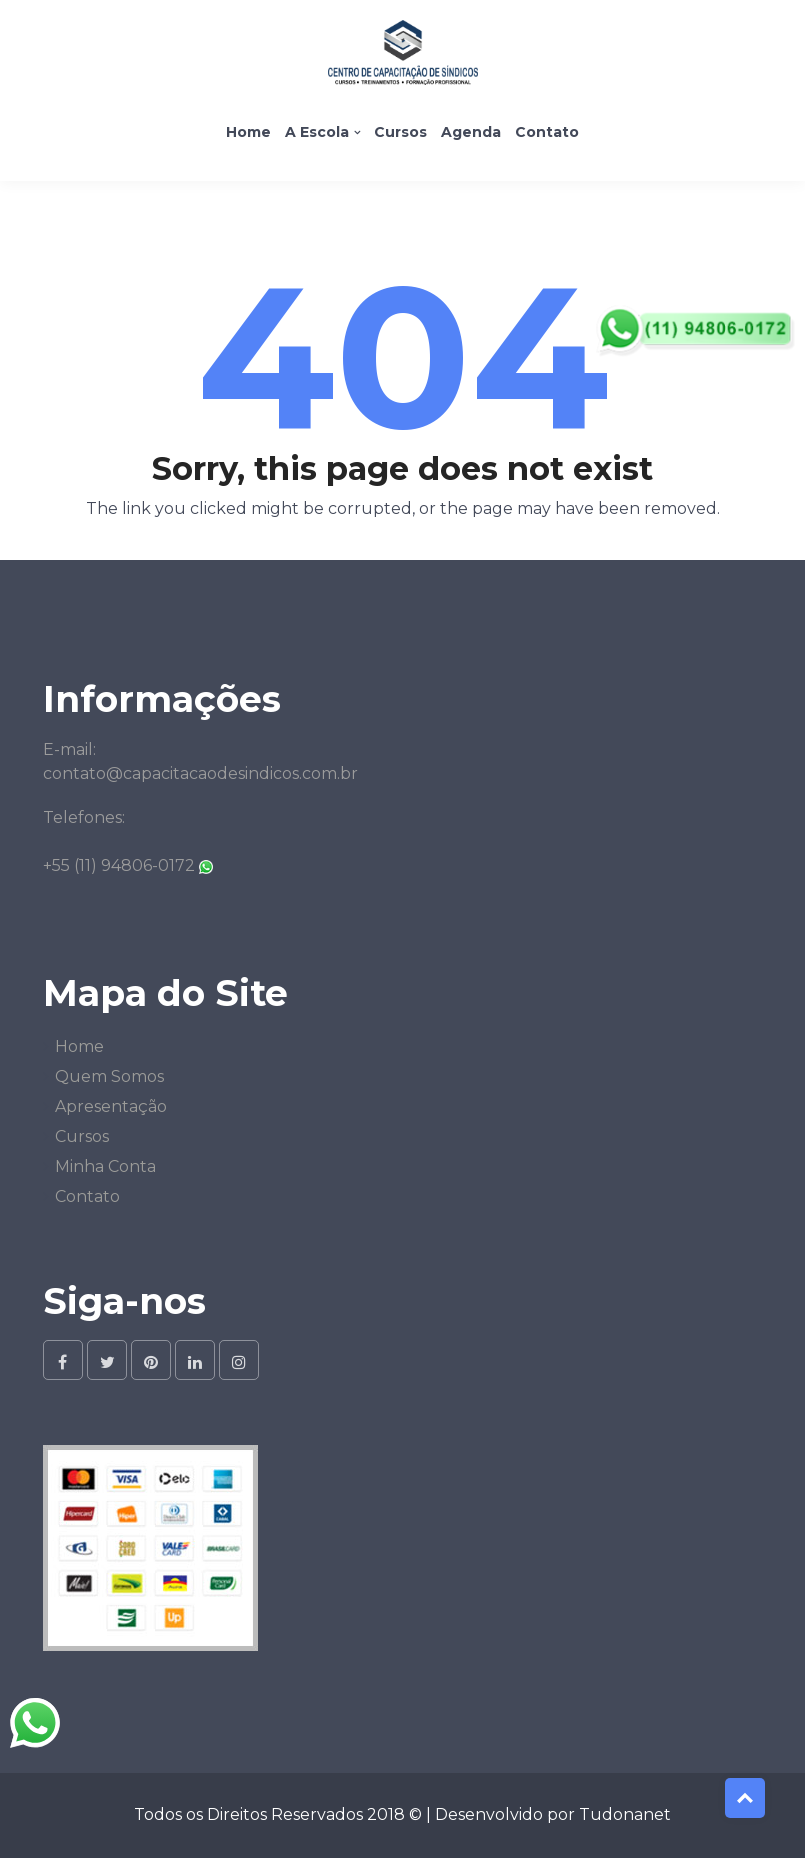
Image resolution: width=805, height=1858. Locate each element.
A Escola (317, 132)
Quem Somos (109, 1076)
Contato (547, 132)
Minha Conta (105, 1166)
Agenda (471, 132)
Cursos (400, 132)
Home (248, 132)
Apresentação (111, 1106)
